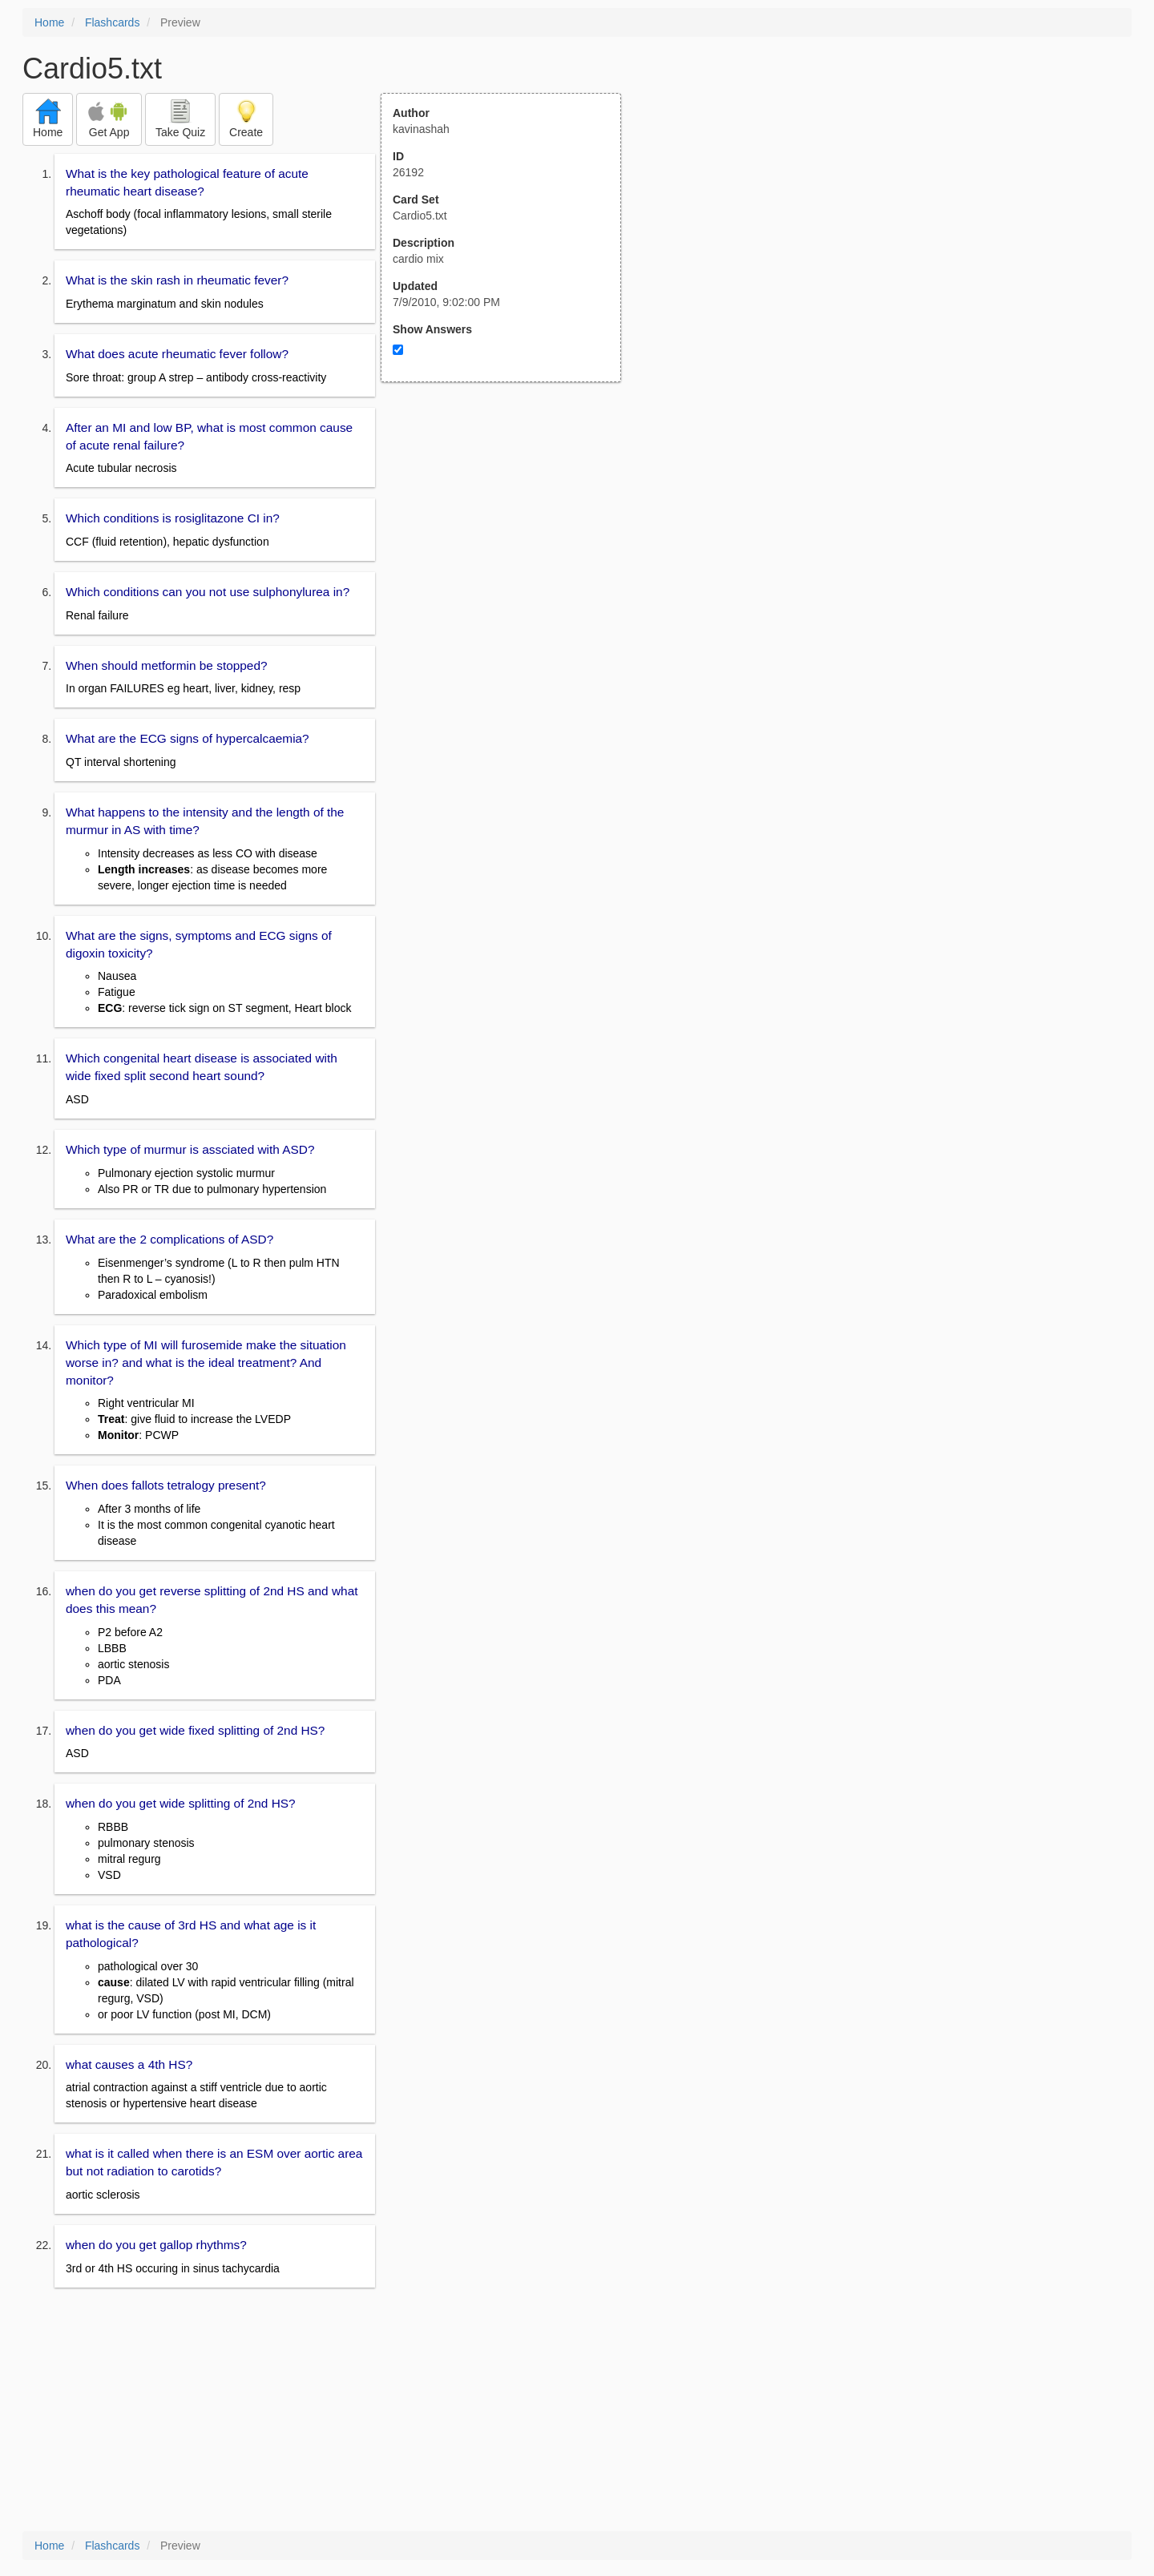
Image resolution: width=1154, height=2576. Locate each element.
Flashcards (112, 22)
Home (49, 22)
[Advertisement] (509, 539)
